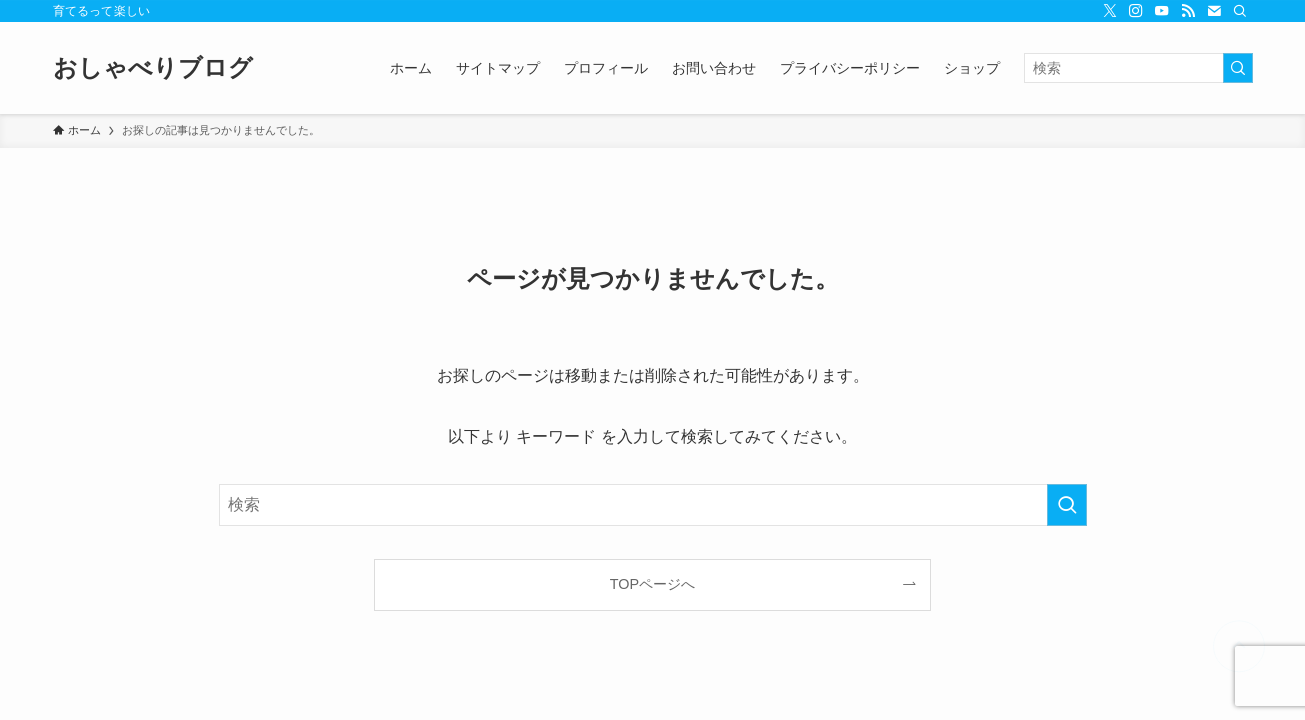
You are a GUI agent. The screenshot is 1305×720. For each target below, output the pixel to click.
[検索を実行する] (1238, 68)
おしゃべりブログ (153, 68)
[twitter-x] (1110, 11)
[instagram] (1136, 11)
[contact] (1214, 11)
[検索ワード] (1138, 68)
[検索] (1240, 11)
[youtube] (1162, 11)
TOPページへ (652, 584)
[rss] (1188, 11)
